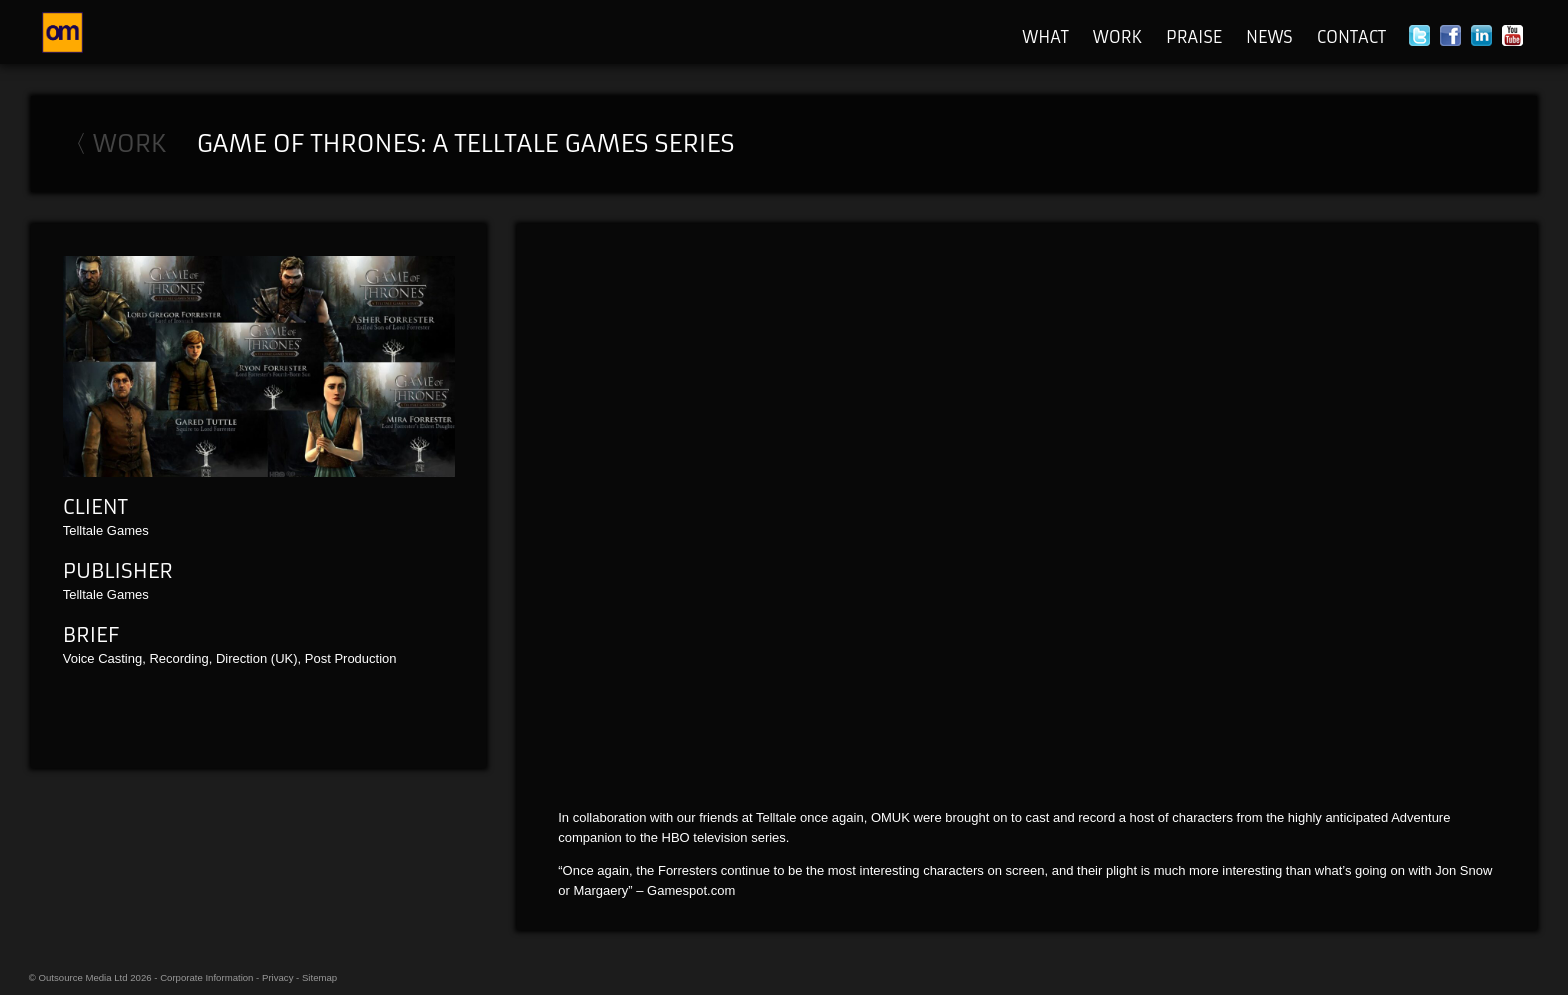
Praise (1194, 37)
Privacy (277, 977)
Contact (1351, 37)
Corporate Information (206, 977)
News (1269, 37)
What (1045, 37)
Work (1117, 37)
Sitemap (319, 977)
